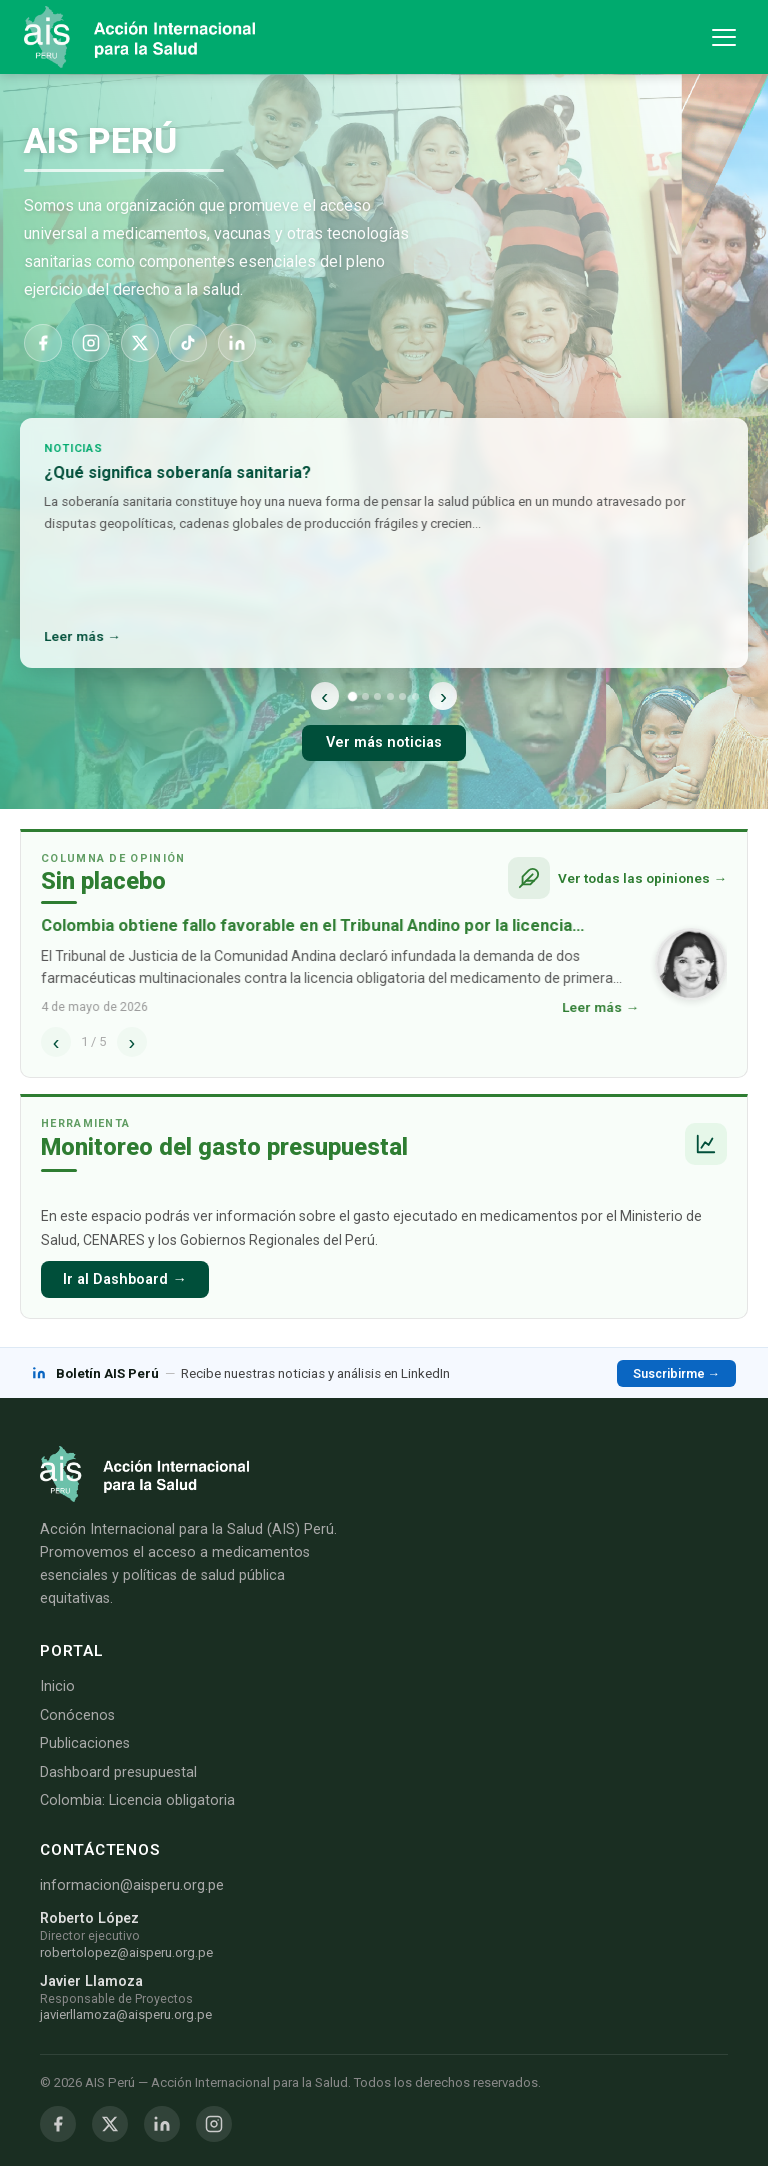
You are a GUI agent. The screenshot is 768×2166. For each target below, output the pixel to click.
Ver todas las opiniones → (642, 878)
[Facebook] (43, 343)
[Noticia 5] (402, 696)
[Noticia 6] (415, 696)
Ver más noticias (384, 742)
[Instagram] (91, 343)
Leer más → (83, 636)
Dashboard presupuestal (118, 1772)
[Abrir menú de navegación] (724, 37)
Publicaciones (85, 1743)
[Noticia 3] (377, 696)
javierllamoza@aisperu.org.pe (126, 2014)
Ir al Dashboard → (124, 1279)
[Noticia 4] (390, 696)
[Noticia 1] (352, 695)
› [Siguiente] (443, 695)
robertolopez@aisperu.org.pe (126, 1952)
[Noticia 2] (365, 696)
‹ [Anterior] (324, 695)
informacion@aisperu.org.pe (132, 1885)
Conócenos (77, 1715)
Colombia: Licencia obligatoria (137, 1800)
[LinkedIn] (237, 343)
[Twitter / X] (110, 2124)
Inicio (57, 1686)
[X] (140, 343)
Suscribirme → (676, 1373)
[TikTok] (188, 343)
